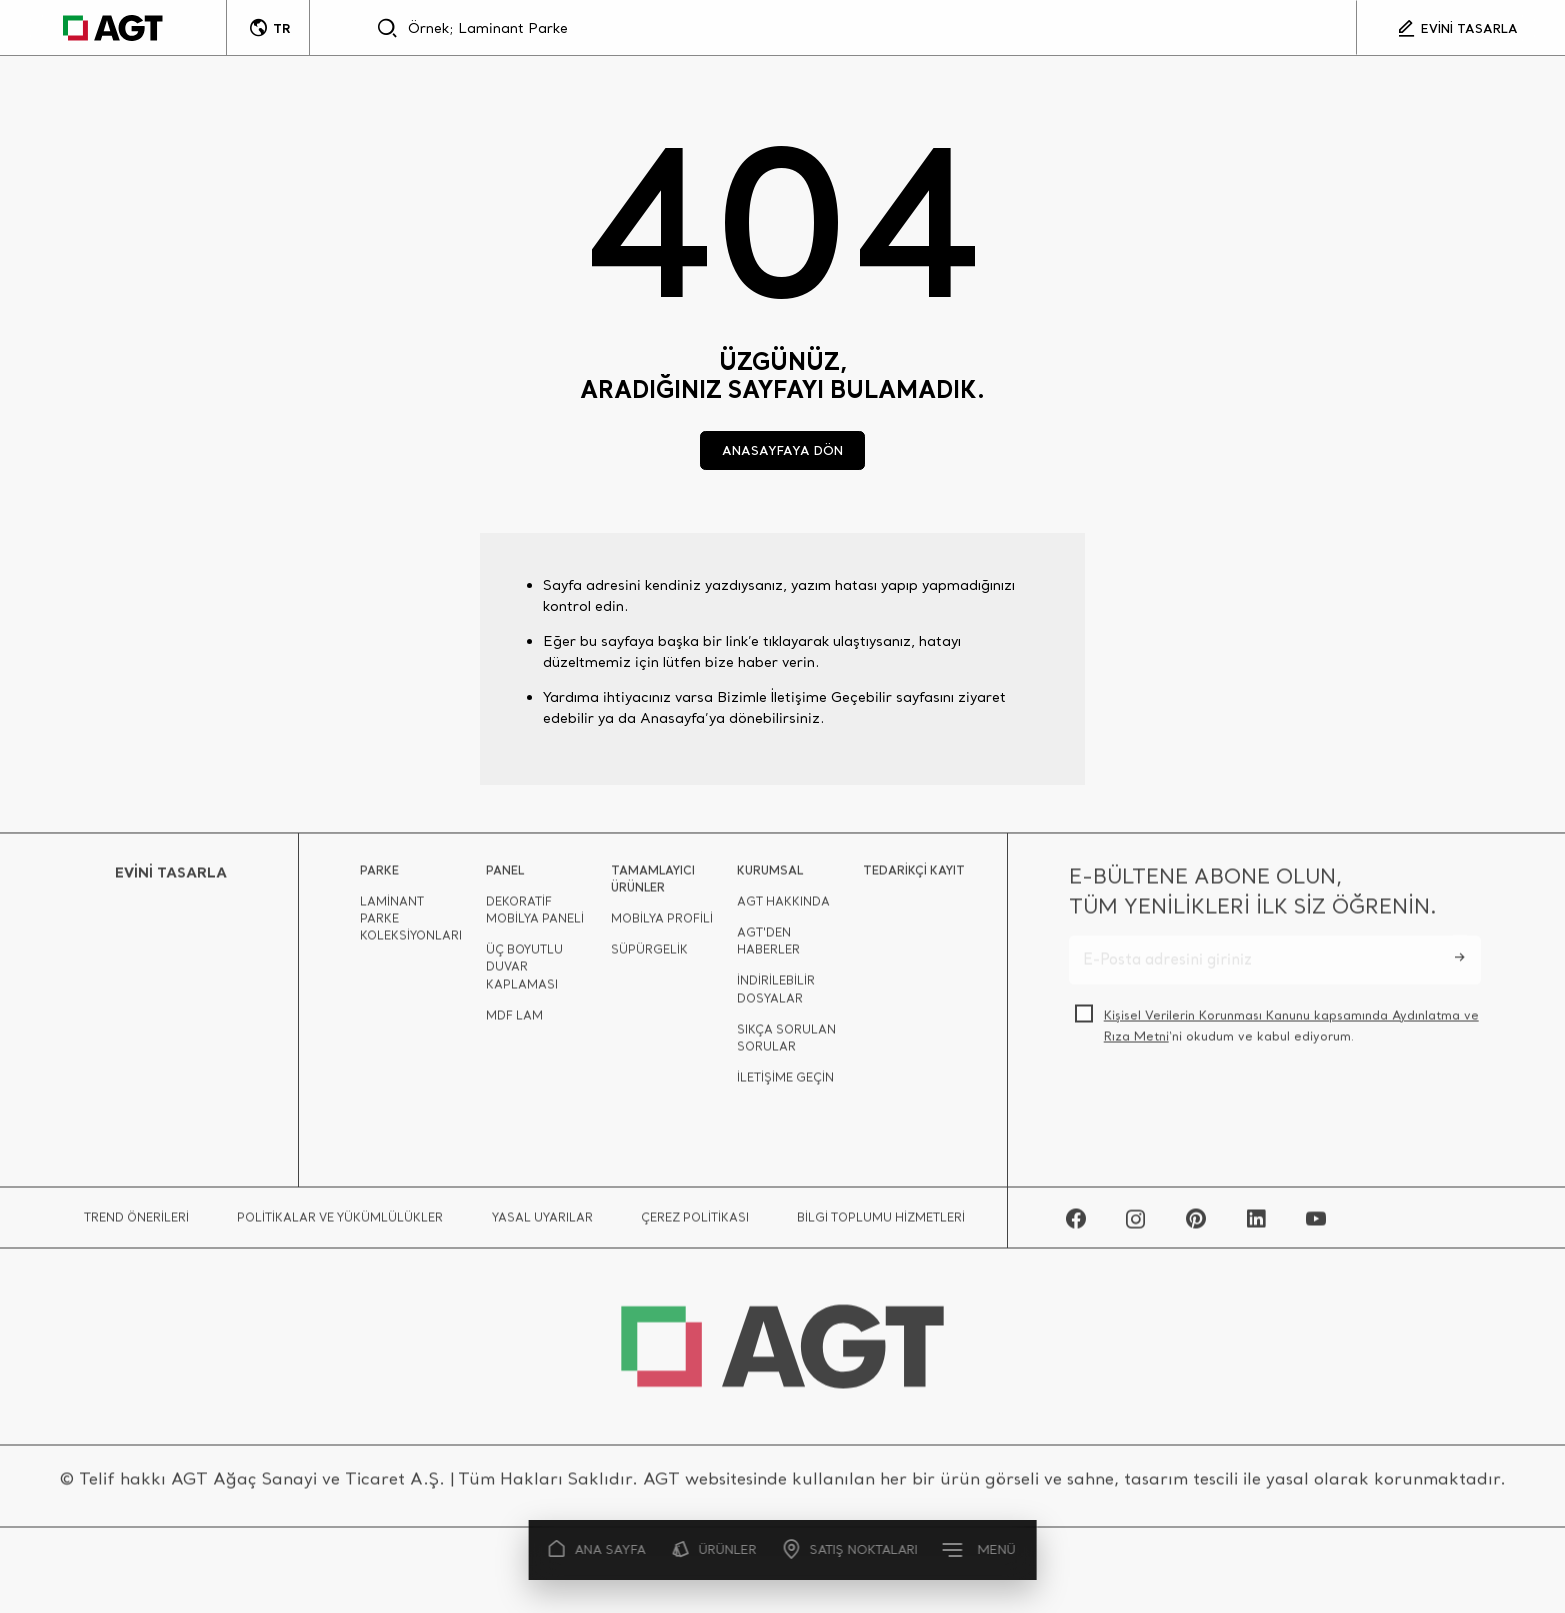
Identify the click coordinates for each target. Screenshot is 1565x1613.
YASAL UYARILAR (542, 1223)
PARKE (379, 875)
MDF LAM (514, 1021)
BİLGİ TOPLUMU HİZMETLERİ (881, 1223)
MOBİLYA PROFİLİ (662, 924)
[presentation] (1221, 1112)
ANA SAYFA (597, 1549)
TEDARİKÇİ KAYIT (914, 875)
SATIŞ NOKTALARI (851, 1549)
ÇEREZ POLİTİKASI (695, 1223)
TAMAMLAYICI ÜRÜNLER (653, 884)
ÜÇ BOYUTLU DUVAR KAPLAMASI (524, 972)
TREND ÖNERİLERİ (136, 1223)
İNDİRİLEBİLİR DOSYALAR (776, 995)
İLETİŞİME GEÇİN (785, 1083)
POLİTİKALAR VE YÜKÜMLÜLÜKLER (340, 1223)
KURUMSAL (770, 875)
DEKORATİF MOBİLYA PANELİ (535, 916)
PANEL (505, 875)
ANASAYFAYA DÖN (782, 450)
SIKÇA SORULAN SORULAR (786, 1044)
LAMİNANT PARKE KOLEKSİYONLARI (411, 924)
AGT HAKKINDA (783, 907)
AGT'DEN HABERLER (768, 947)
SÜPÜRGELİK (649, 955)
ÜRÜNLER (714, 1549)
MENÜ (981, 1549)
